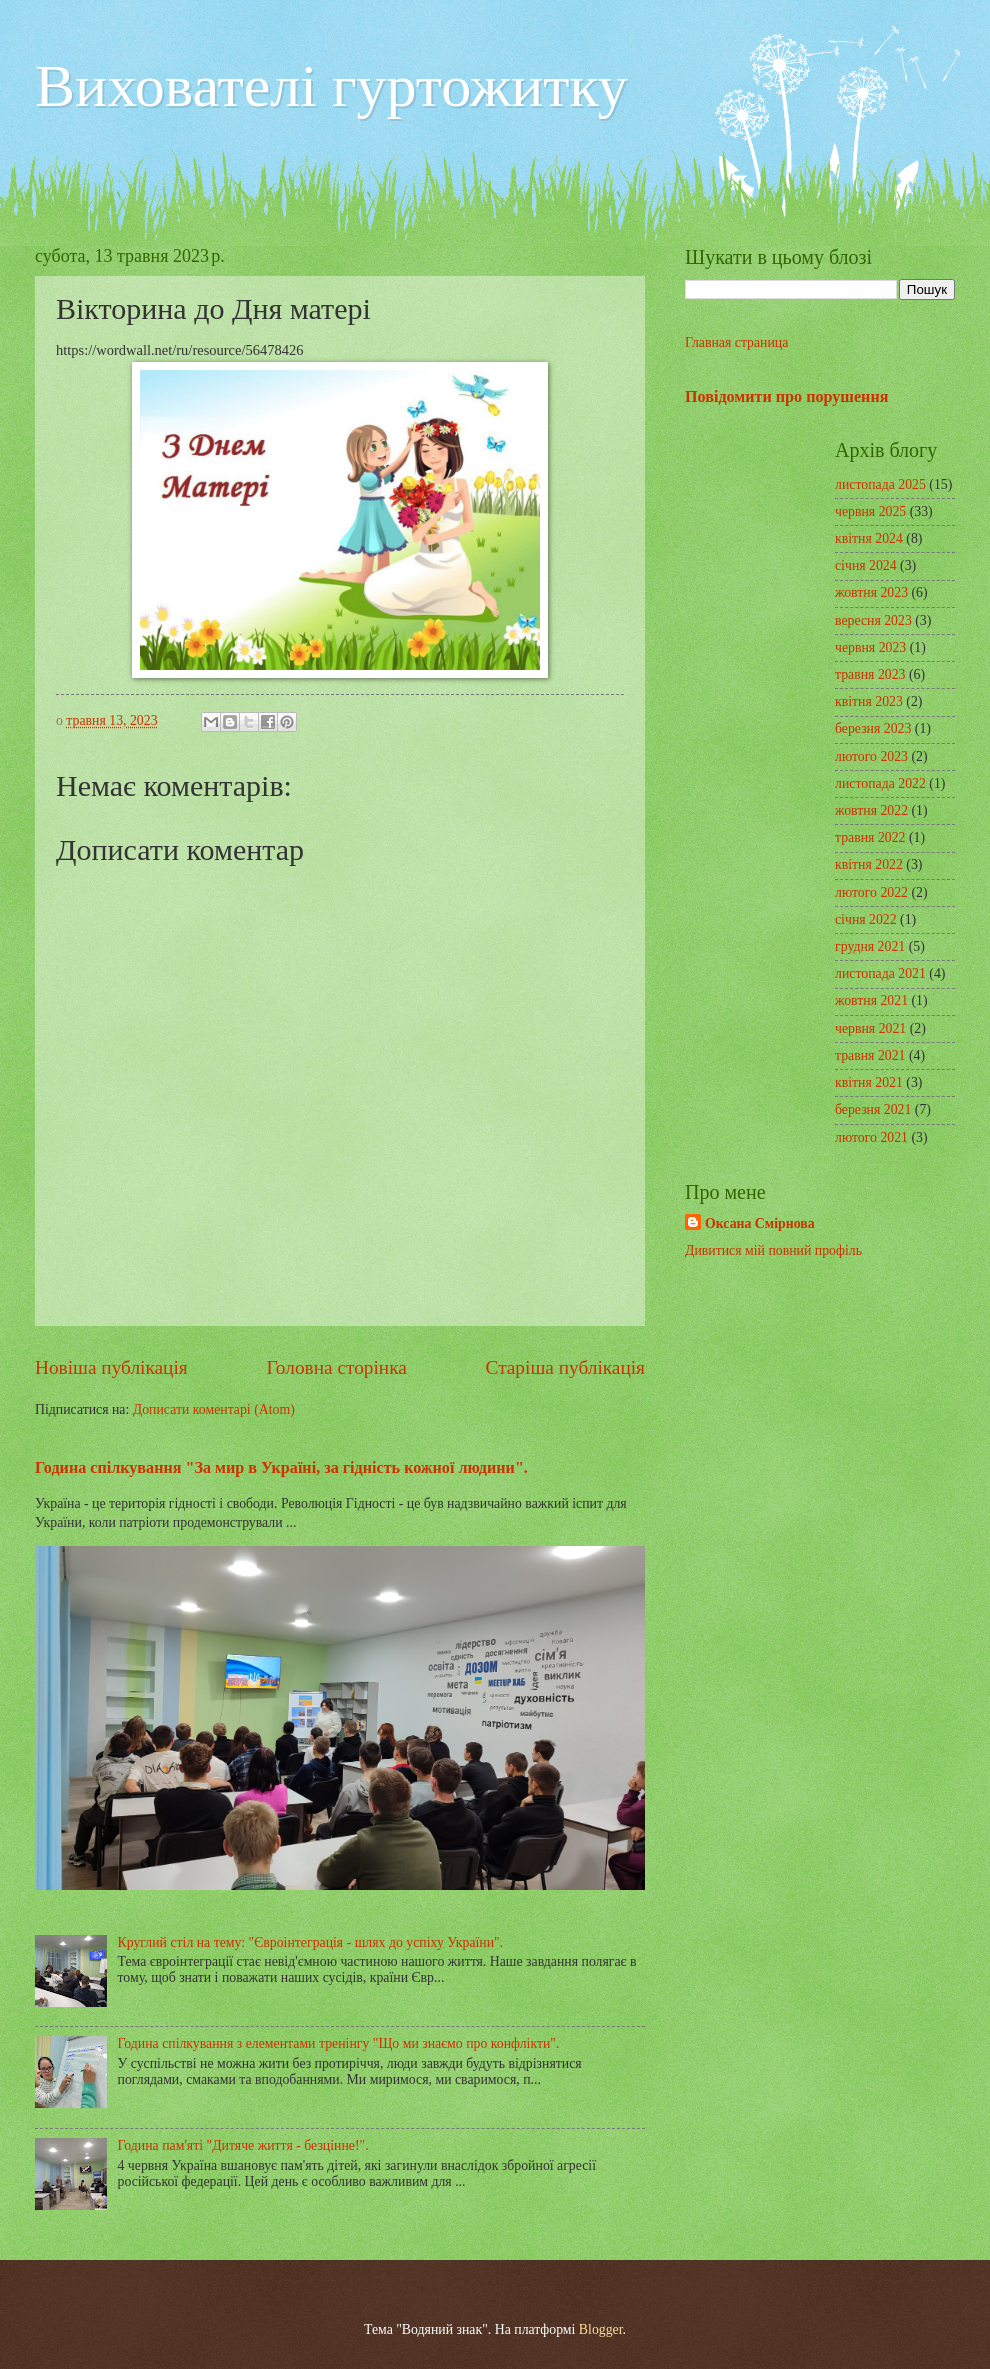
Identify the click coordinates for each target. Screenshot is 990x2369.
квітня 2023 (869, 701)
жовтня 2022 (871, 810)
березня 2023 (873, 728)
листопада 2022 (880, 783)
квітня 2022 (869, 864)
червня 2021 (870, 1028)
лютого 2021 (871, 1137)
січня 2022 (866, 919)
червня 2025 (870, 511)
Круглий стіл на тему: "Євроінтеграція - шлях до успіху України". (311, 1942)
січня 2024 (866, 565)
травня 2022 (870, 837)
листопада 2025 (880, 484)
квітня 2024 (869, 538)
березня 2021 (873, 1109)
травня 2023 (870, 674)
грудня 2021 (870, 946)
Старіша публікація (566, 1367)
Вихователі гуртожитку (331, 86)
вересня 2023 (873, 620)
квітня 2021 (869, 1082)
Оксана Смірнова (760, 1223)
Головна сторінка (336, 1367)
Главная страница (736, 342)
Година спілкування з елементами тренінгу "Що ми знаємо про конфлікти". (339, 2043)
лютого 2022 (871, 892)
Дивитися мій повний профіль (773, 1250)
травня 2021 (870, 1055)
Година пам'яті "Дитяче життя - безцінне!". (243, 2145)
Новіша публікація (111, 1367)
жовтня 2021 (871, 1000)
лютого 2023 (871, 756)
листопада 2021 (880, 973)
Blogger (601, 2329)
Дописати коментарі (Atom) (214, 1409)
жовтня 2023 (871, 592)
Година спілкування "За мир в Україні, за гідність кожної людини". (281, 1467)
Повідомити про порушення (786, 396)
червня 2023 (870, 647)
